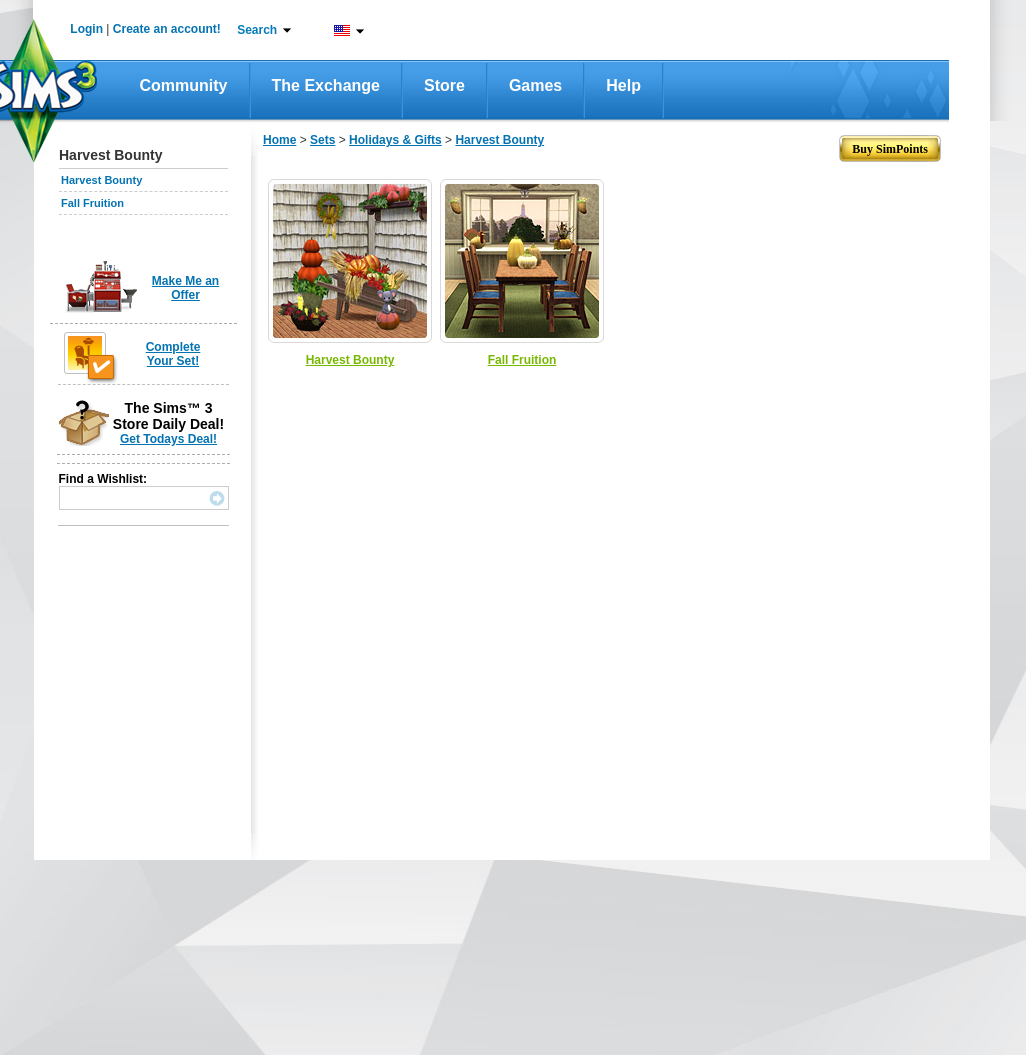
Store (444, 85)
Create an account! (167, 29)
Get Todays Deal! (168, 439)
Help (623, 85)
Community (184, 85)
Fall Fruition (92, 203)
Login (86, 29)
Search (257, 30)
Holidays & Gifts (395, 140)
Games (535, 85)
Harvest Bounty (101, 180)
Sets (322, 140)
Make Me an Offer (185, 288)
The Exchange (326, 85)
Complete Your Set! (173, 354)
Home (279, 140)
